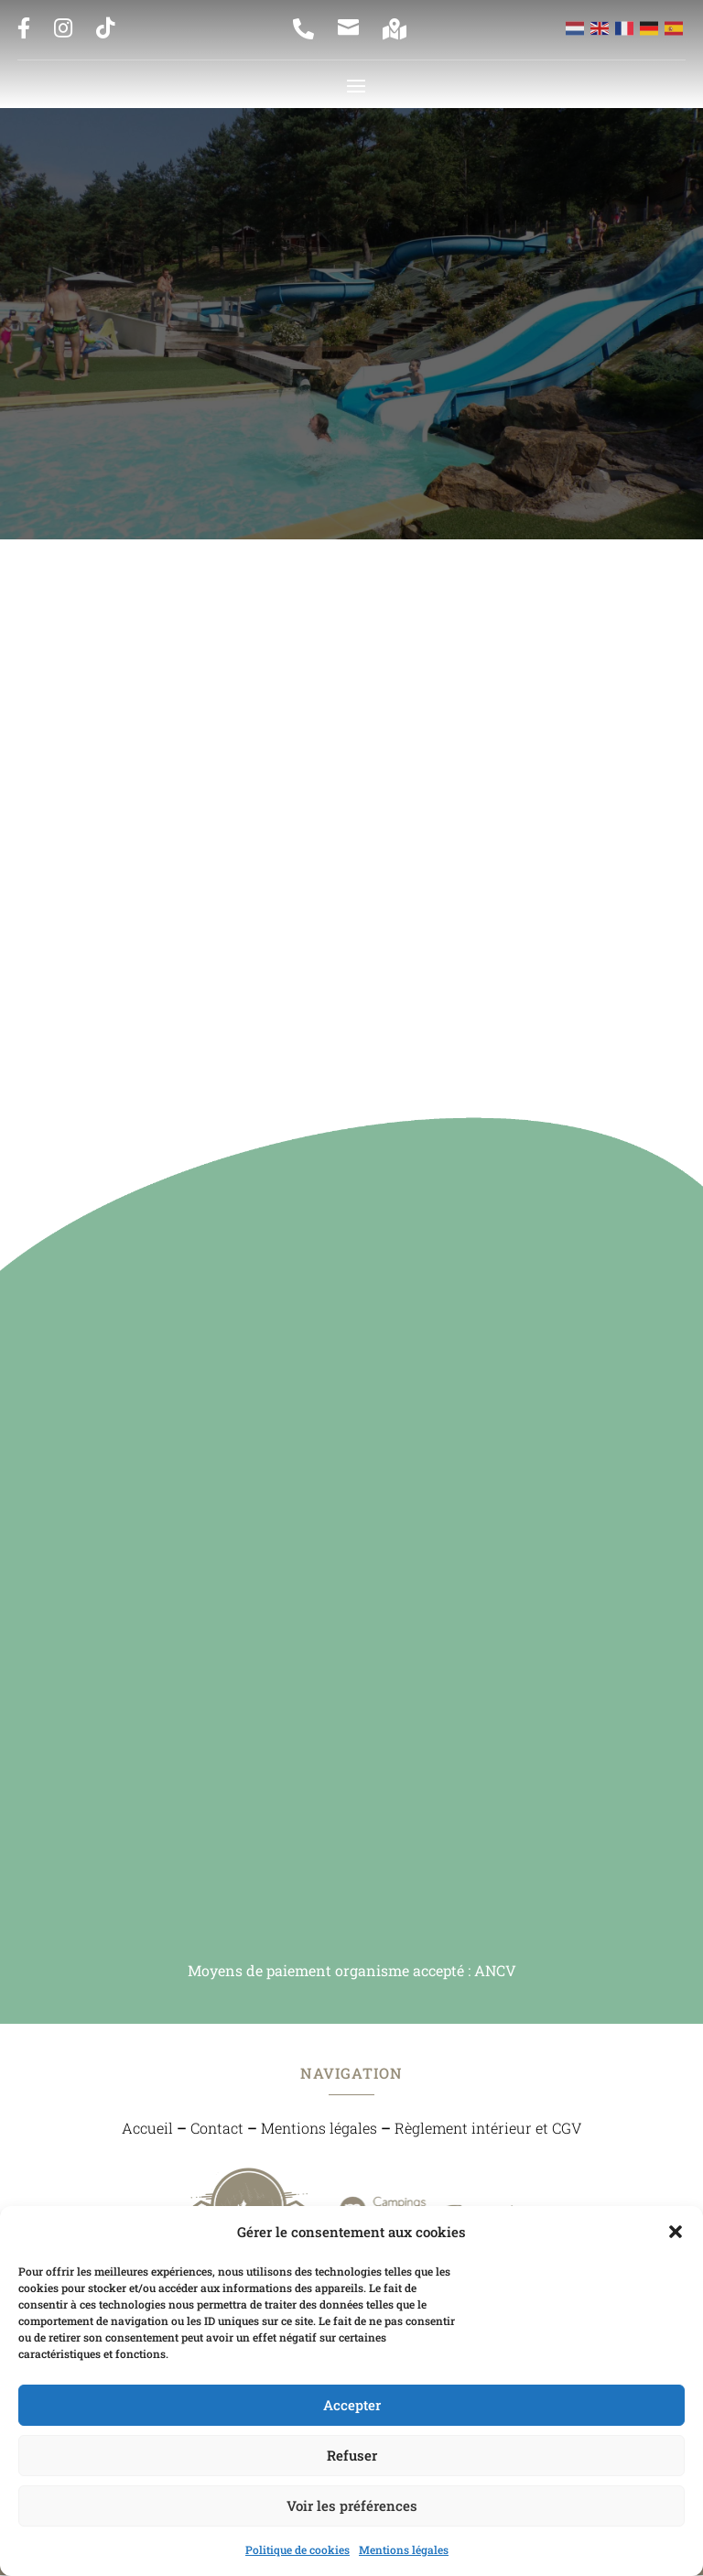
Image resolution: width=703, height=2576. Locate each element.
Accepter (352, 2405)
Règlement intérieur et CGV (488, 2128)
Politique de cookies (297, 2549)
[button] (675, 2232)
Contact (216, 2128)
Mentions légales (404, 2549)
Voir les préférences (352, 2505)
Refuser (352, 2455)
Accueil (147, 2128)
